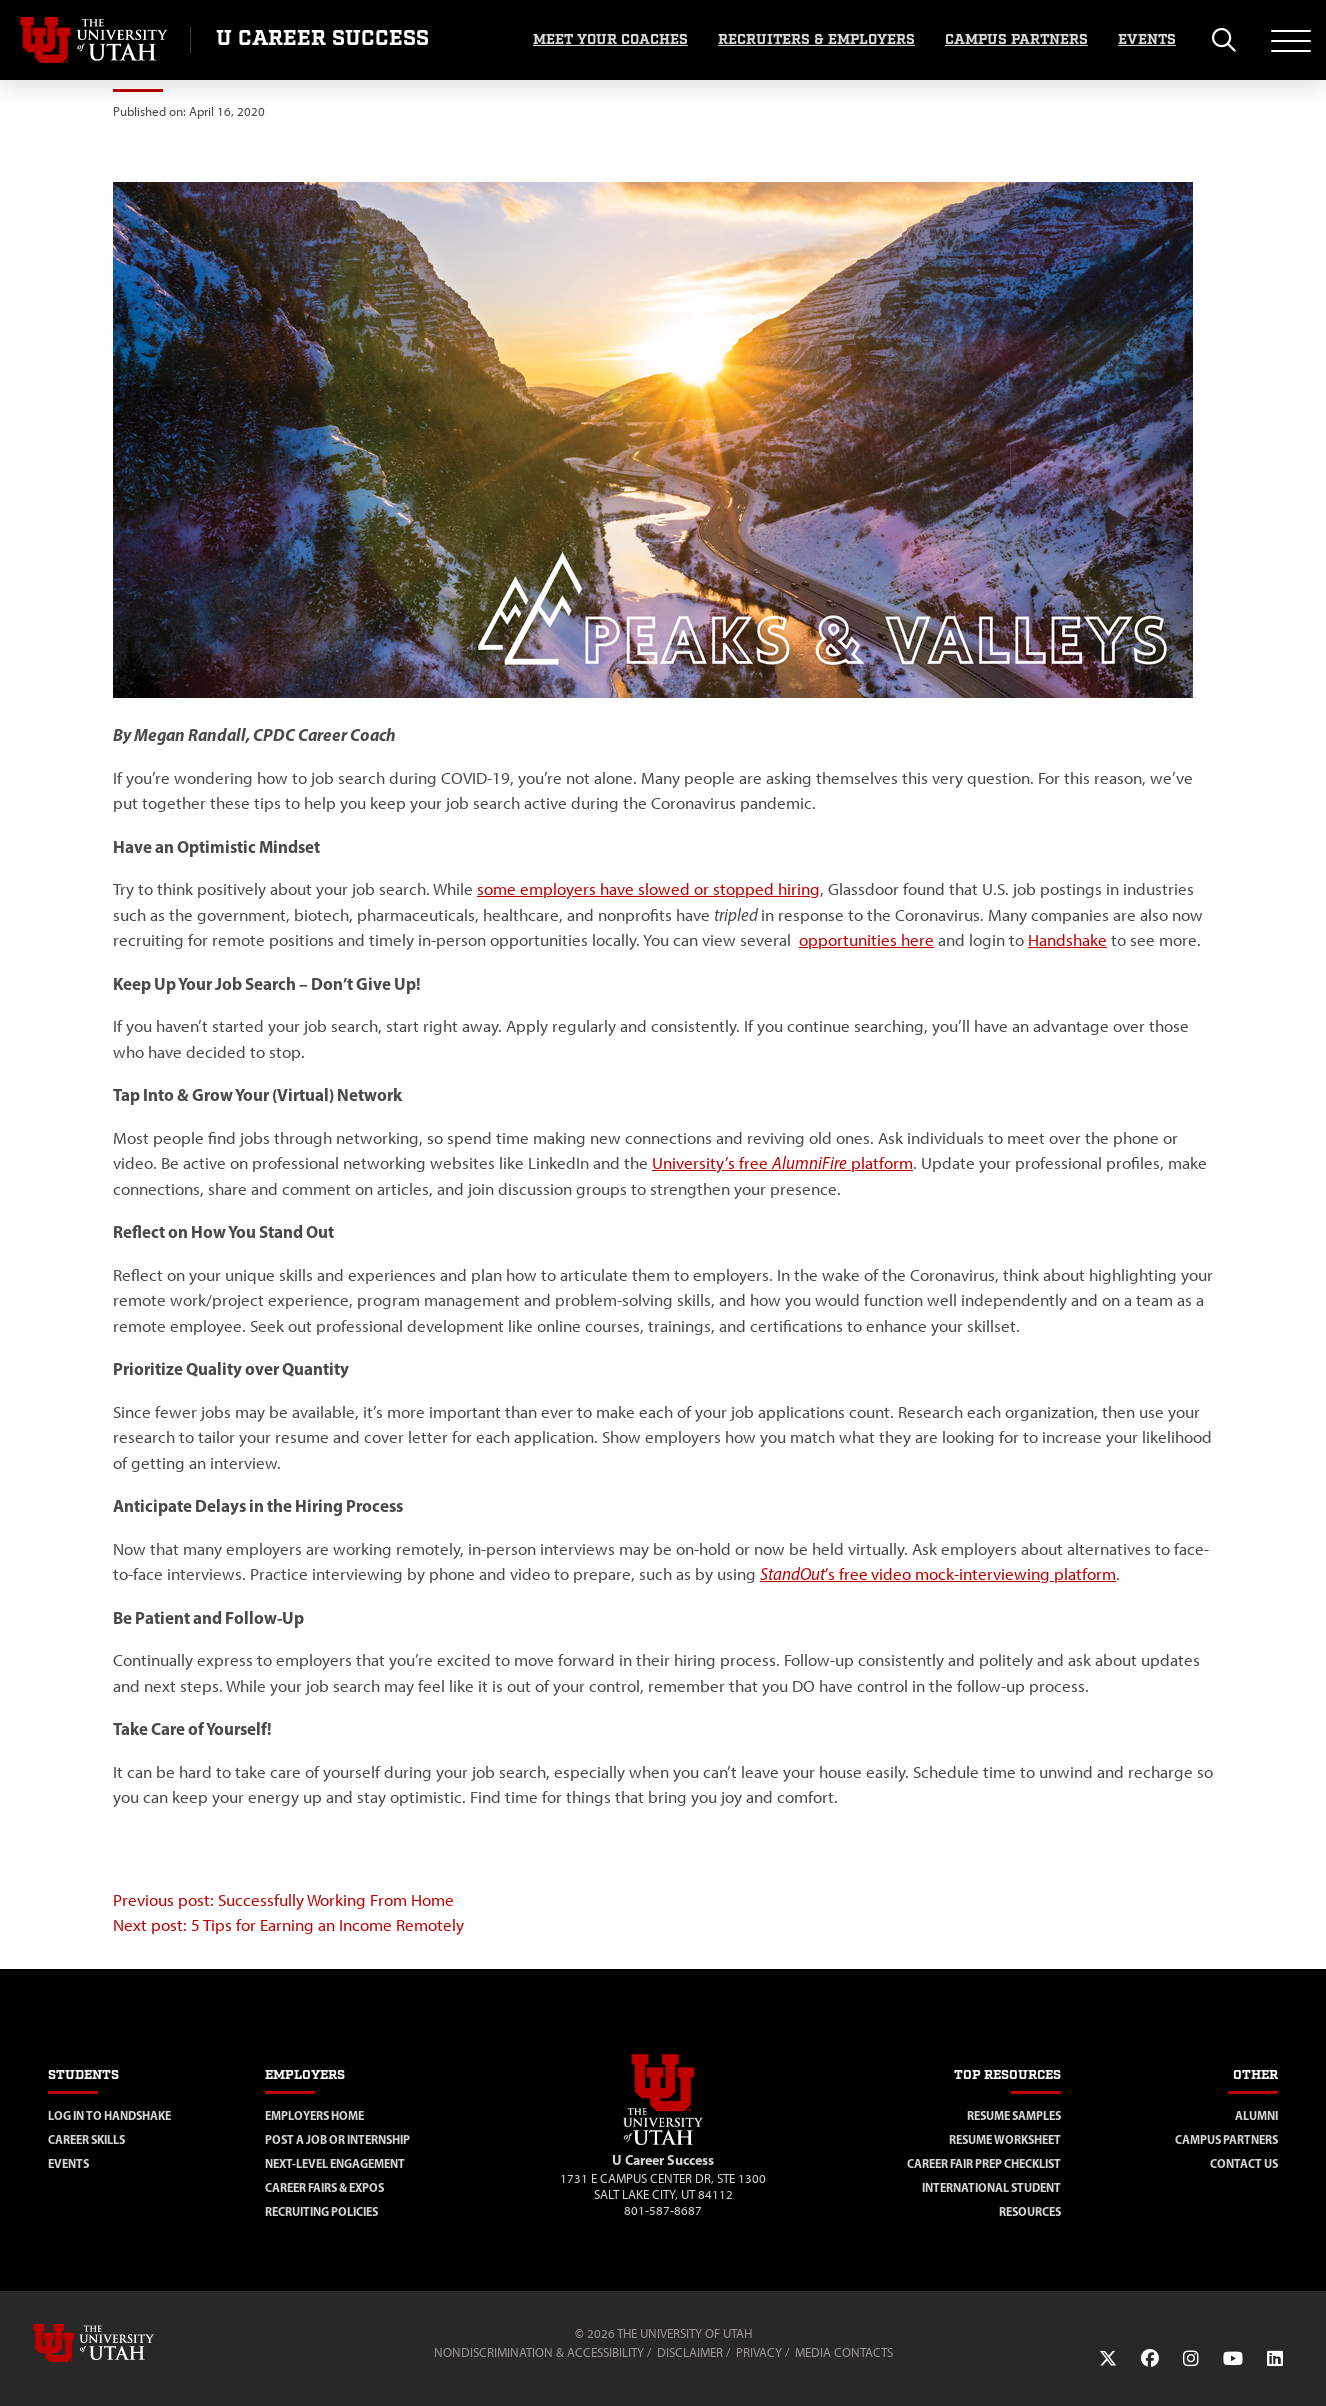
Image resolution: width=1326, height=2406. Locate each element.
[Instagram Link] (1191, 2359)
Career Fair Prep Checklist (984, 2163)
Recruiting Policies (321, 2211)
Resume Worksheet (1005, 2139)
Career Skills (86, 2139)
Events (1147, 40)
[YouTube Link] (1233, 2359)
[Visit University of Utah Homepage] (95, 40)
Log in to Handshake (109, 2115)
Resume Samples (1014, 2115)
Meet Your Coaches (610, 40)
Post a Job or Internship (337, 2139)
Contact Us (1244, 2163)
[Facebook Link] (1150, 2359)
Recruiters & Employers (816, 40)
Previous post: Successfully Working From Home (283, 1900)
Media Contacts (844, 2352)
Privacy (759, 2352)
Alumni (1256, 2115)
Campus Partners (1016, 40)
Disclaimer (690, 2352)
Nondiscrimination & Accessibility (539, 2352)
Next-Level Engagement (335, 2163)
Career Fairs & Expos (324, 2187)
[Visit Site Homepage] (663, 2141)
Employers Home (314, 2115)
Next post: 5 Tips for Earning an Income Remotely (290, 1925)
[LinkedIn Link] (1275, 2359)
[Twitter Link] (1108, 2359)
